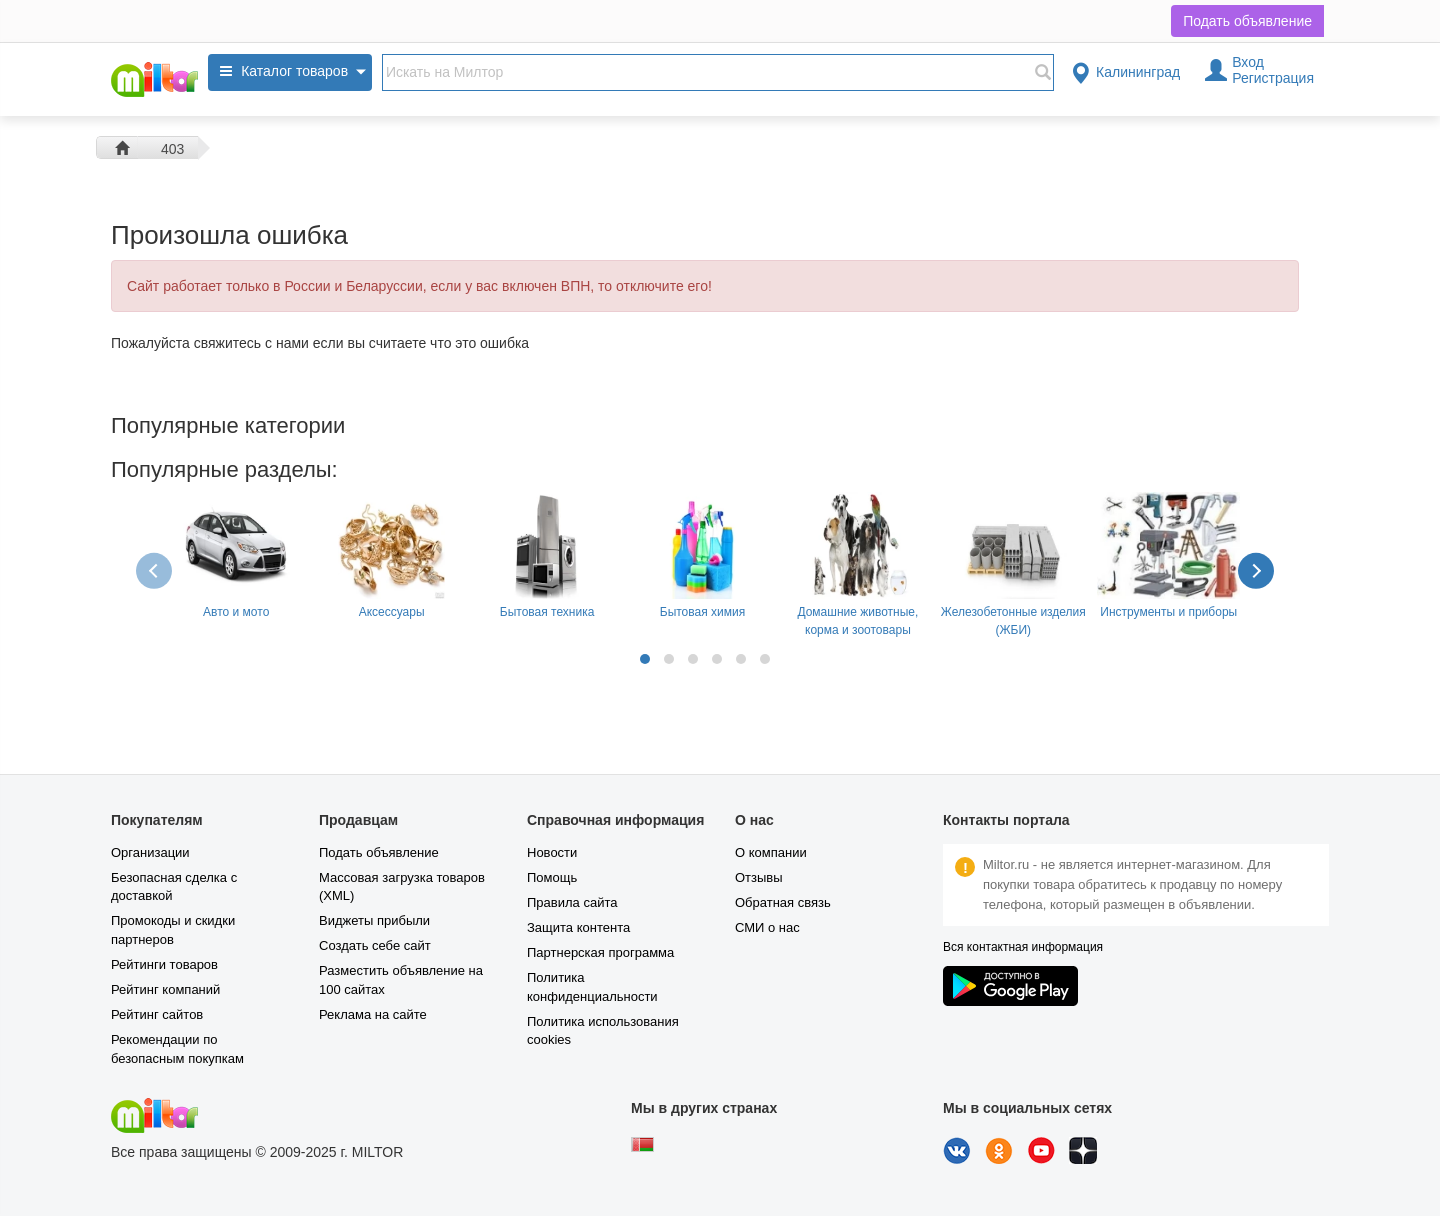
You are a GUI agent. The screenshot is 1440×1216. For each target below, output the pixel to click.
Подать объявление (1247, 21)
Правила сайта (572, 902)
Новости (552, 852)
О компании (771, 852)
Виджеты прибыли (374, 920)
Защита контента (578, 927)
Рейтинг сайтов (157, 1014)
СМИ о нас (767, 927)
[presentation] (156, 570)
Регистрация (1273, 78)
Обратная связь (783, 902)
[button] (645, 659)
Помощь (552, 877)
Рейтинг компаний (165, 989)
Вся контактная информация (1023, 947)
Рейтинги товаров (164, 964)
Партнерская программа (600, 952)
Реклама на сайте (373, 1014)
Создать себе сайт (375, 945)
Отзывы (759, 877)
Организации (150, 852)
